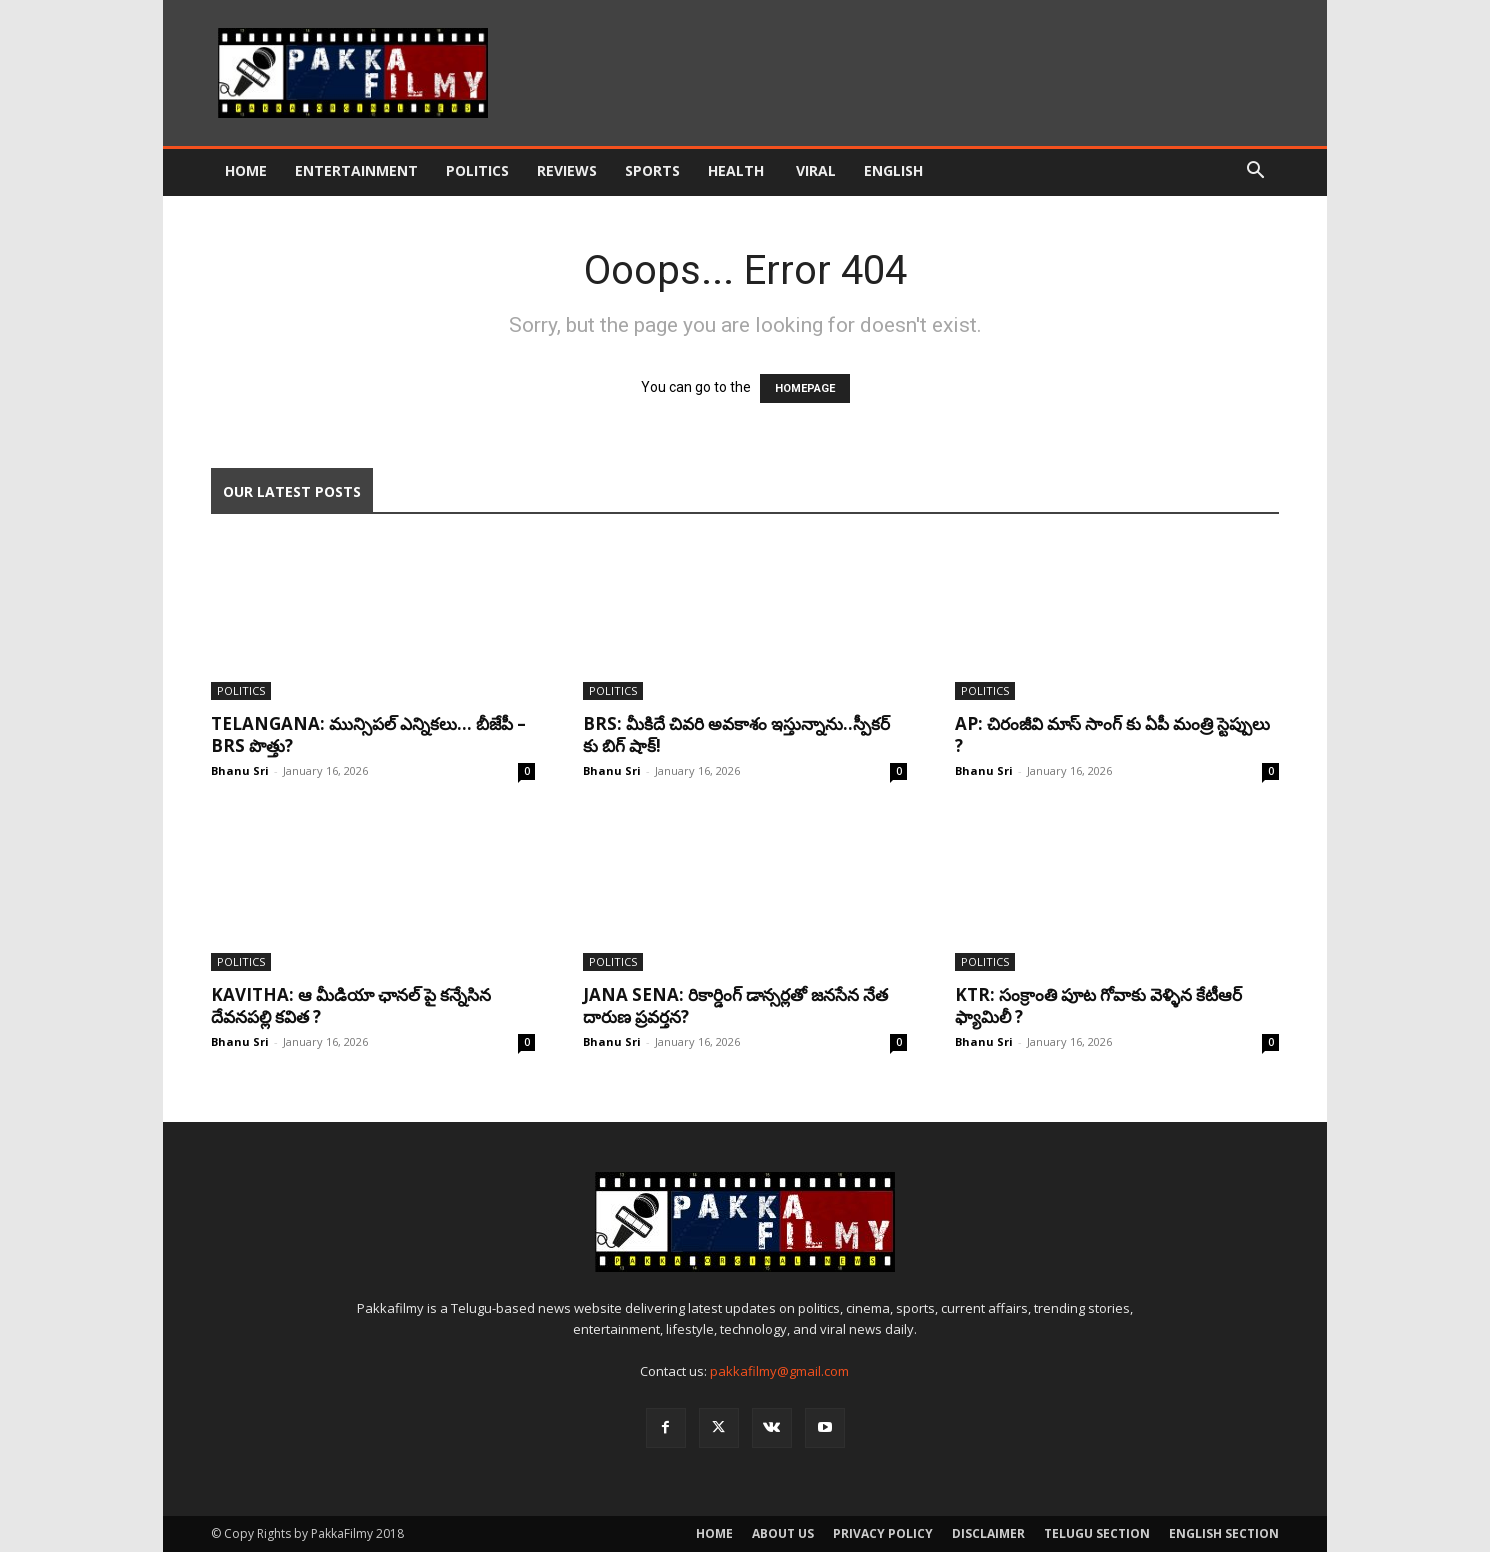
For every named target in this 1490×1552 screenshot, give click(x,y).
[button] (1255, 172)
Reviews (567, 170)
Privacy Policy (883, 1533)
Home (246, 170)
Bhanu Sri (240, 770)
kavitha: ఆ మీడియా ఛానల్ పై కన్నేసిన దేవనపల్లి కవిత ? (351, 1005)
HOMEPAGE (805, 388)
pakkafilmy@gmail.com (779, 1371)
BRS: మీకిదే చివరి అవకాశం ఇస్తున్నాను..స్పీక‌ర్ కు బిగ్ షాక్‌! (736, 734)
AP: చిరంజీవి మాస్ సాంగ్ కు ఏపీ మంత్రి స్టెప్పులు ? (1112, 734)
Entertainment (356, 170)
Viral (816, 170)
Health (738, 170)
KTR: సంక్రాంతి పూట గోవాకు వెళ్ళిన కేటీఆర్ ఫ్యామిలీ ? (1098, 1005)
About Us (783, 1533)
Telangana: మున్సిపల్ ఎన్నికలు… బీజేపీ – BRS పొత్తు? (368, 734)
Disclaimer (988, 1533)
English (893, 170)
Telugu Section (1097, 1533)
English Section (1224, 1533)
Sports (652, 170)
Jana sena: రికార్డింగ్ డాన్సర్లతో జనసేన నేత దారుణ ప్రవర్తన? (735, 1005)
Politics (477, 170)
